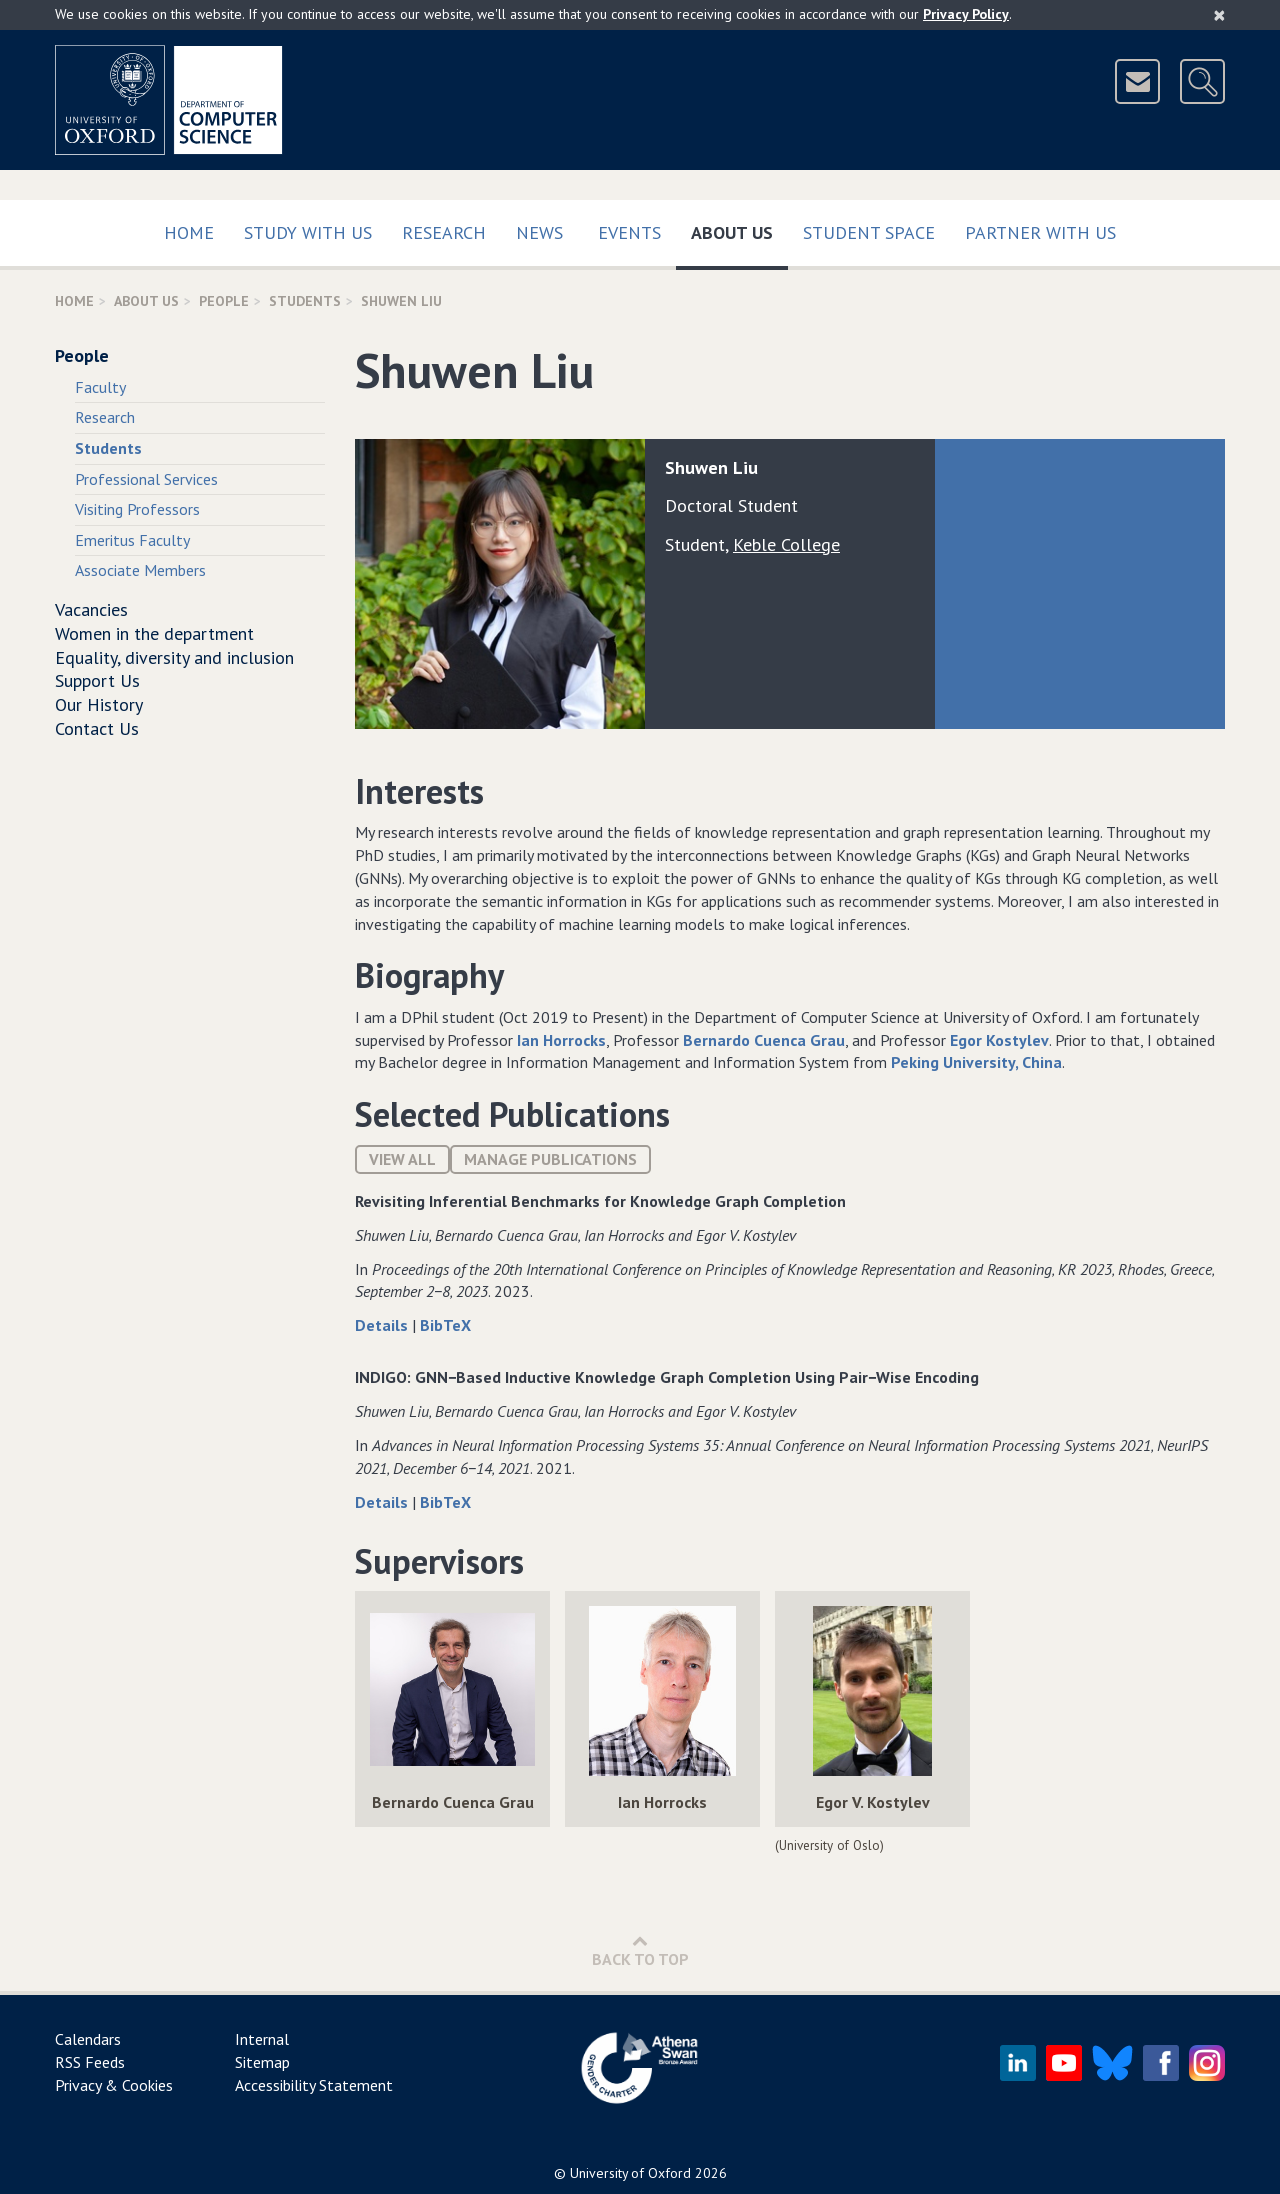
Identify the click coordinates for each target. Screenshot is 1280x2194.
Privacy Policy (966, 14)
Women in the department (154, 633)
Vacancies (91, 609)
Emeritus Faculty (132, 540)
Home (189, 232)
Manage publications (550, 1159)
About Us (739, 228)
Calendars (88, 2039)
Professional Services (146, 479)
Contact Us (97, 728)
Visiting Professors (137, 509)
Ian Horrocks (561, 1040)
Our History (99, 704)
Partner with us (1040, 232)
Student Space (869, 232)
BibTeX (445, 1325)
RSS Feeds (90, 2062)
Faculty (100, 387)
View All (402, 1159)
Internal (262, 2039)
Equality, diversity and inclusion (174, 657)
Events (629, 232)
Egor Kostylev (999, 1040)
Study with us (308, 232)
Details (383, 1325)
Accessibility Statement (314, 2085)
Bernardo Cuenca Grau (764, 1040)
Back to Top (640, 1950)
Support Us (97, 680)
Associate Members (140, 570)
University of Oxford (630, 2173)
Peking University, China (976, 1062)
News (539, 232)
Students (305, 301)
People (224, 301)
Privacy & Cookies (114, 2085)
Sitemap (262, 2062)
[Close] (1219, 15)
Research (444, 232)
